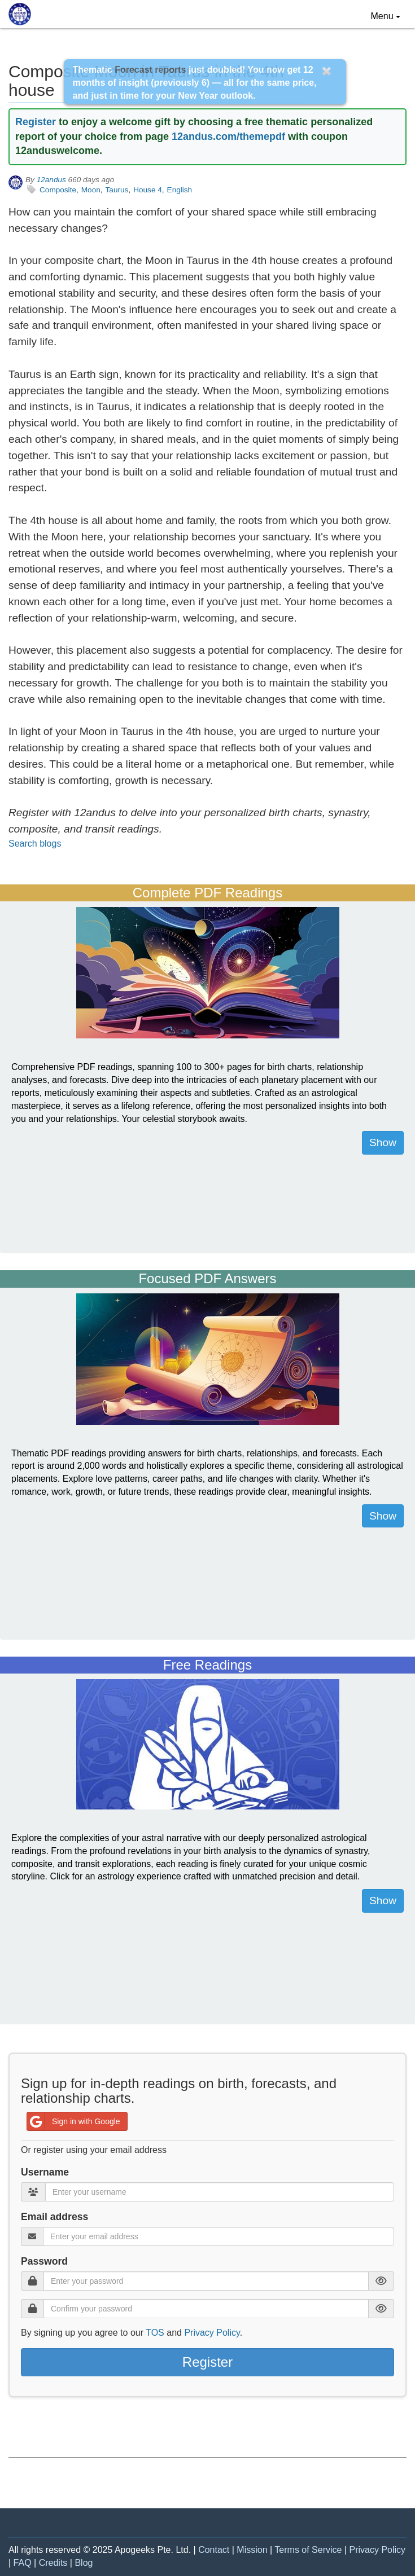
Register (35, 121)
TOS (155, 2332)
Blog (84, 2563)
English (180, 190)
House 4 (147, 190)
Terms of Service (308, 2550)
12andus (51, 179)
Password (44, 2261)
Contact (213, 2550)
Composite (58, 190)
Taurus (117, 190)
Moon (91, 190)
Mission (252, 2550)
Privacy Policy (211, 2332)
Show (382, 1142)
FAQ (23, 2563)
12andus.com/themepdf (228, 136)
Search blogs (34, 843)
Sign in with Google (73, 2121)
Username (45, 2172)
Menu (388, 15)
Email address (54, 2216)
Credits (53, 2563)
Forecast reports (150, 69)
